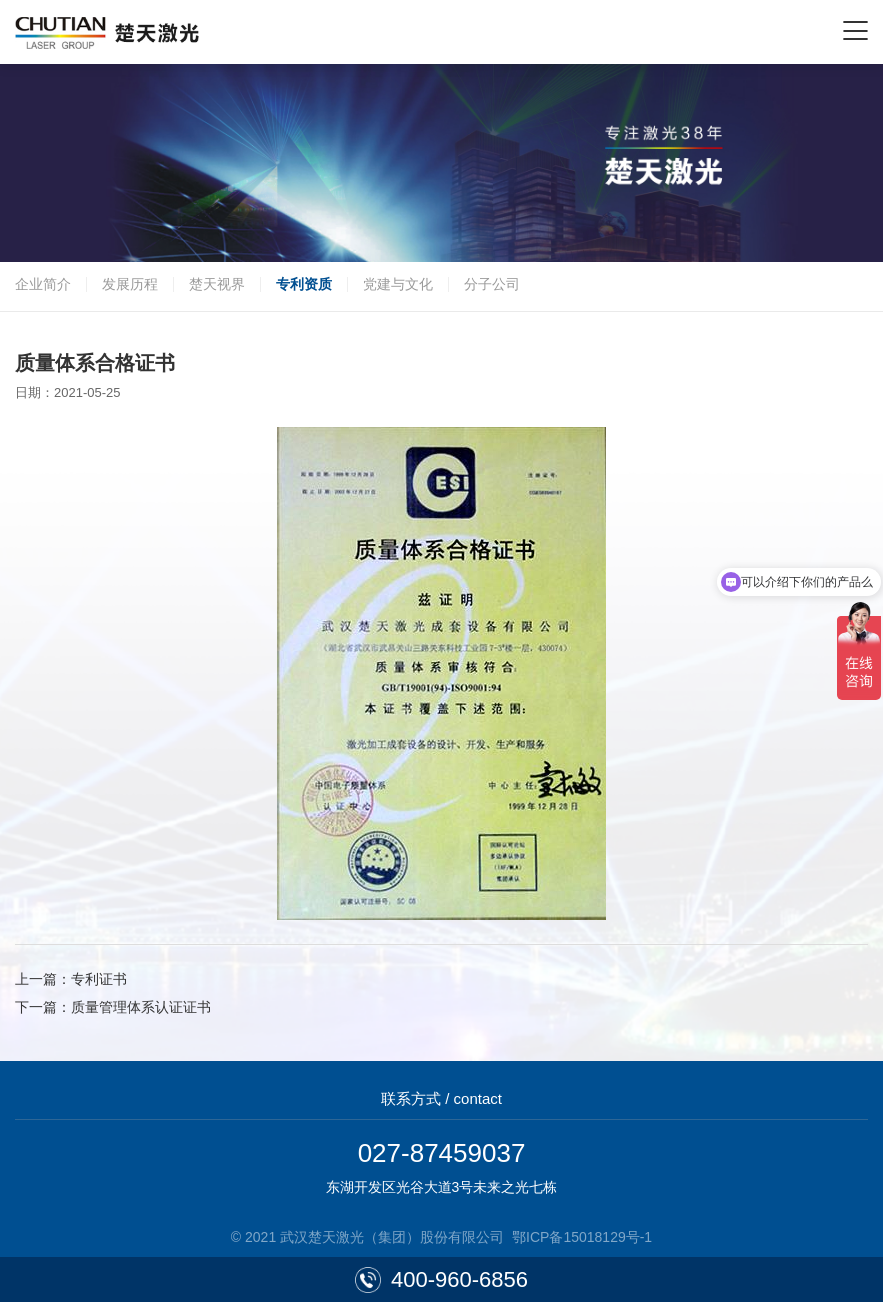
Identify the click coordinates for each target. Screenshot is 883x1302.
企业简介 (43, 284)
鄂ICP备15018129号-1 (582, 1237)
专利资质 (304, 284)
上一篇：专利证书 (71, 979)
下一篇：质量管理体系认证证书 (113, 1007)
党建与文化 (398, 284)
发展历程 (130, 284)
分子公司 (492, 284)
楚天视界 (217, 284)
